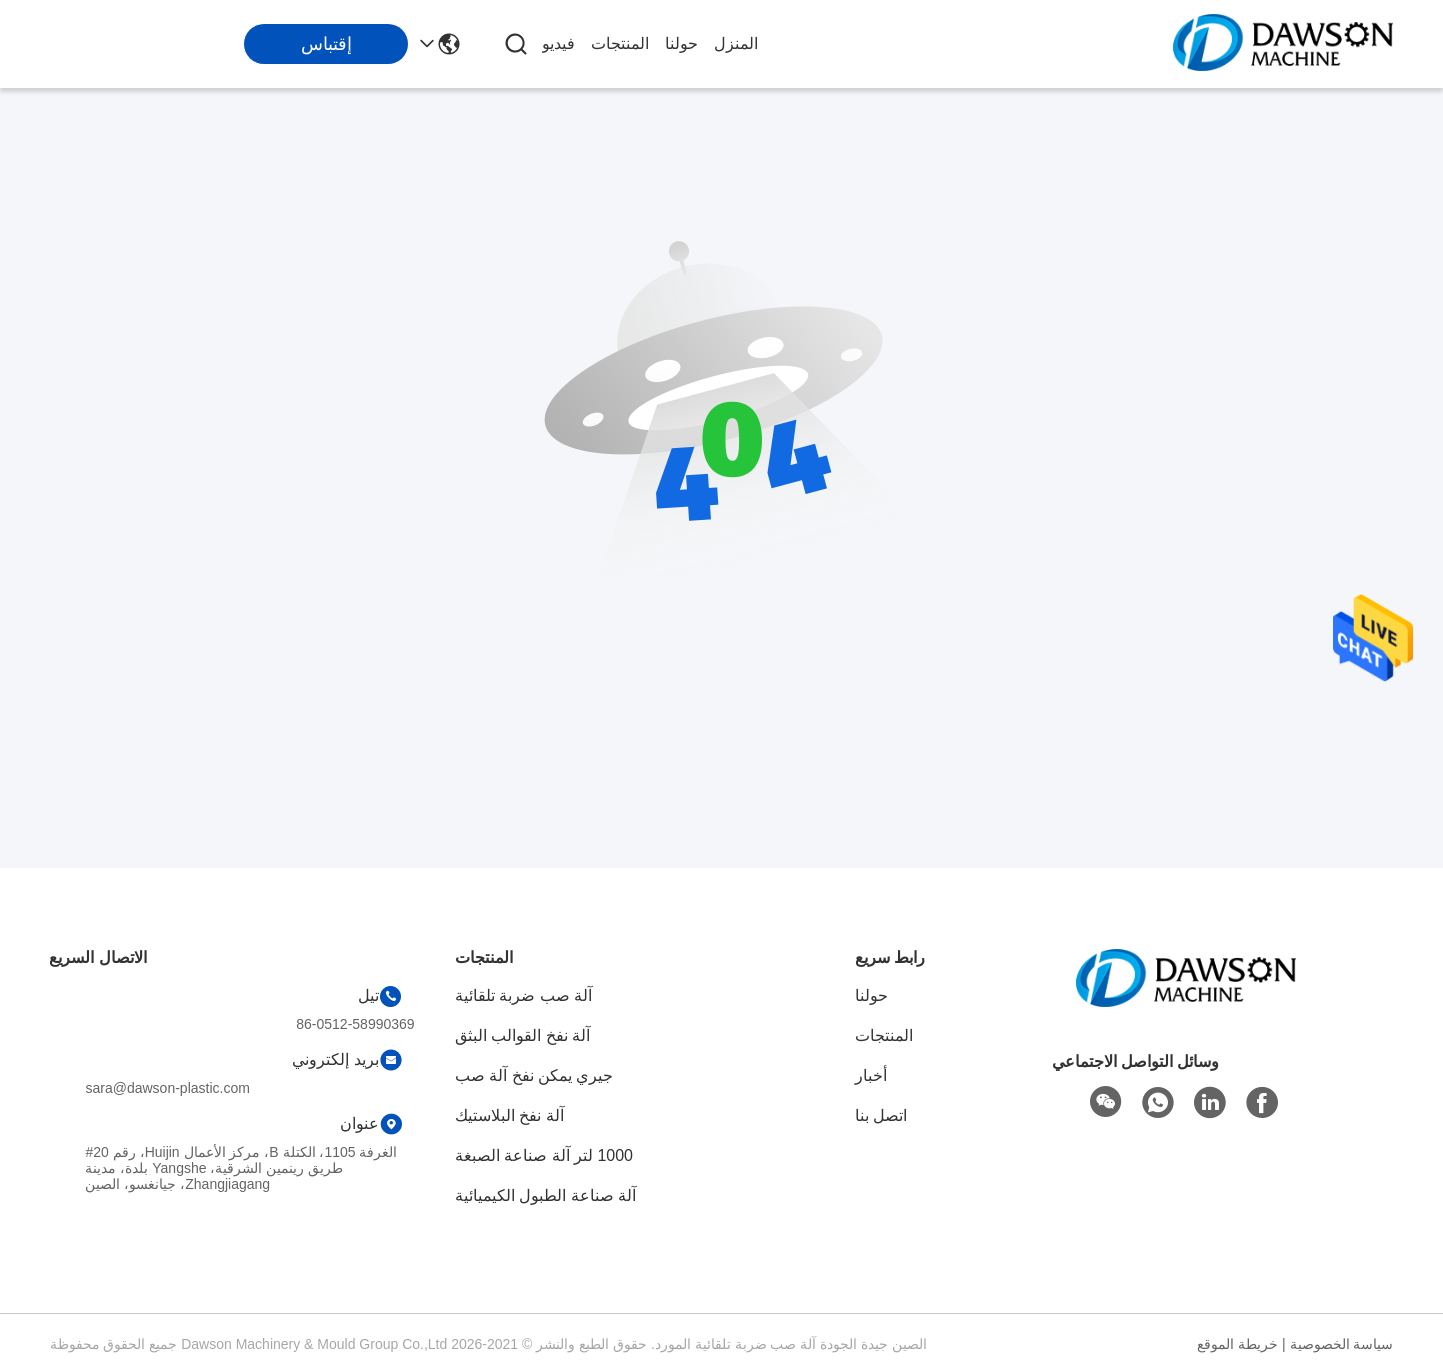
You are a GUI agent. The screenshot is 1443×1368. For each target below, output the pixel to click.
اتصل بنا (881, 1115)
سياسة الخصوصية (1342, 1344)
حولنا (681, 43)
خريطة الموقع (1237, 1344)
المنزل (736, 43)
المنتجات (620, 43)
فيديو (558, 43)
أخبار (871, 1075)
